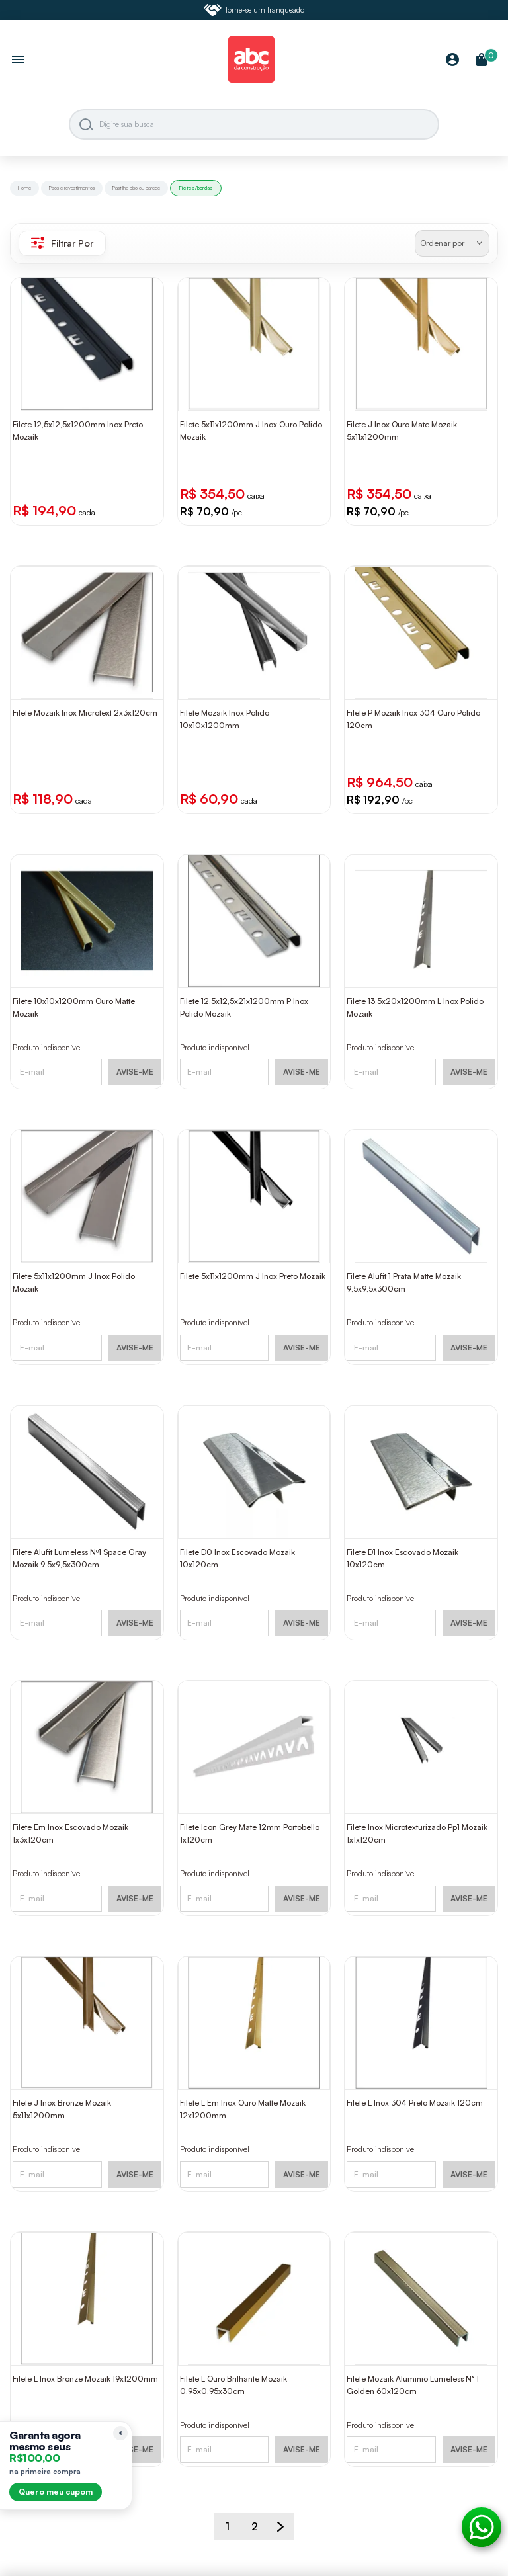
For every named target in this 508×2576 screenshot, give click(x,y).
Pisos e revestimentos (72, 188)
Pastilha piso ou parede (136, 188)
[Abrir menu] (18, 61)
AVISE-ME (134, 1072)
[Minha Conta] (452, 60)
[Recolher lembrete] (120, 2433)
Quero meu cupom (56, 2492)
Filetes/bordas (196, 188)
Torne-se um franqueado (254, 10)
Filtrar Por (62, 243)
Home (24, 188)
